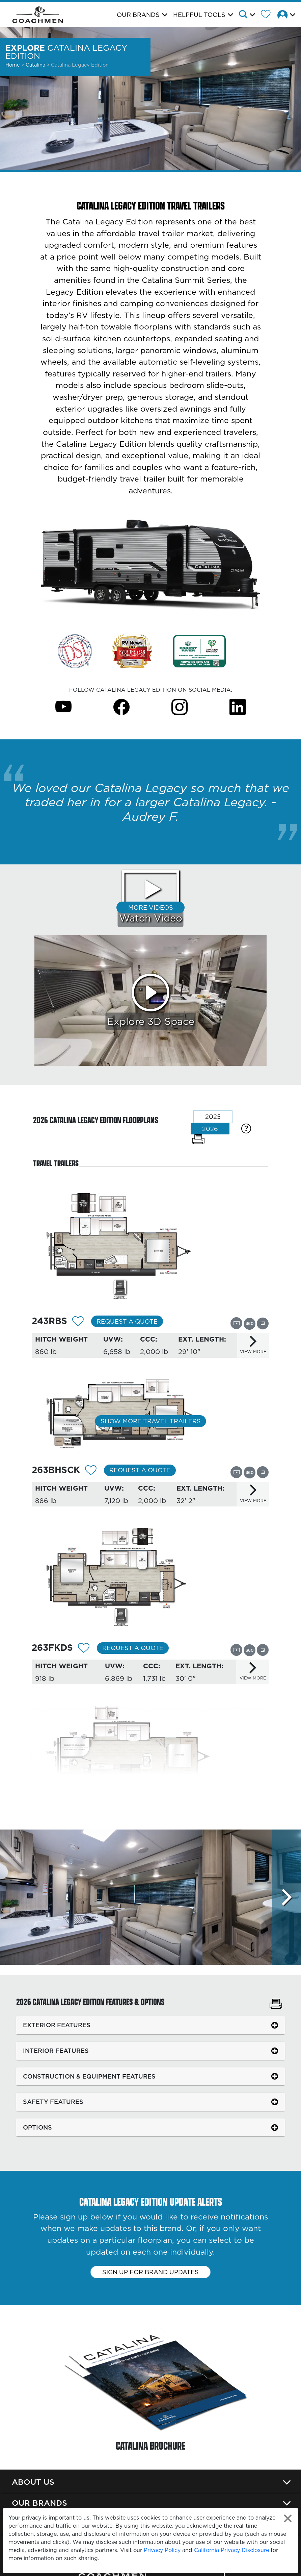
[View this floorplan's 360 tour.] (249, 1323)
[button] (249, 15)
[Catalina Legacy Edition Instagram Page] (179, 706)
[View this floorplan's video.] (236, 1323)
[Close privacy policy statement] (288, 2518)
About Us (33, 2481)
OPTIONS (37, 2127)
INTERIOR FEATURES (56, 2050)
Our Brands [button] (138, 14)
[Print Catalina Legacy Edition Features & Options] (276, 2004)
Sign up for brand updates (150, 2272)
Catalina (36, 64)
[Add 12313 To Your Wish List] (90, 1471)
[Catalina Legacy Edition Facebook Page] (121, 706)
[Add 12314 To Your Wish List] (83, 1648)
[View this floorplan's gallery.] (262, 1323)
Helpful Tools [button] (199, 14)
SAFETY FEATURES (53, 2101)
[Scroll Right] (286, 1897)
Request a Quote (127, 1321)
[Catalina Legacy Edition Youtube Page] (63, 706)
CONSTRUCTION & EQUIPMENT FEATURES (89, 2076)
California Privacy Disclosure (231, 2550)
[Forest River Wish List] (268, 15)
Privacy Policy (162, 2550)
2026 (210, 1129)
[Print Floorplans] (198, 1139)
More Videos (150, 907)
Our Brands (39, 2502)
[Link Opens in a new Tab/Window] (75, 651)
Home (12, 64)
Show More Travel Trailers (151, 1421)
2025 (213, 1116)
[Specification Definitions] (246, 1128)
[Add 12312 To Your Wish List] (77, 1322)
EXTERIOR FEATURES (56, 2025)
